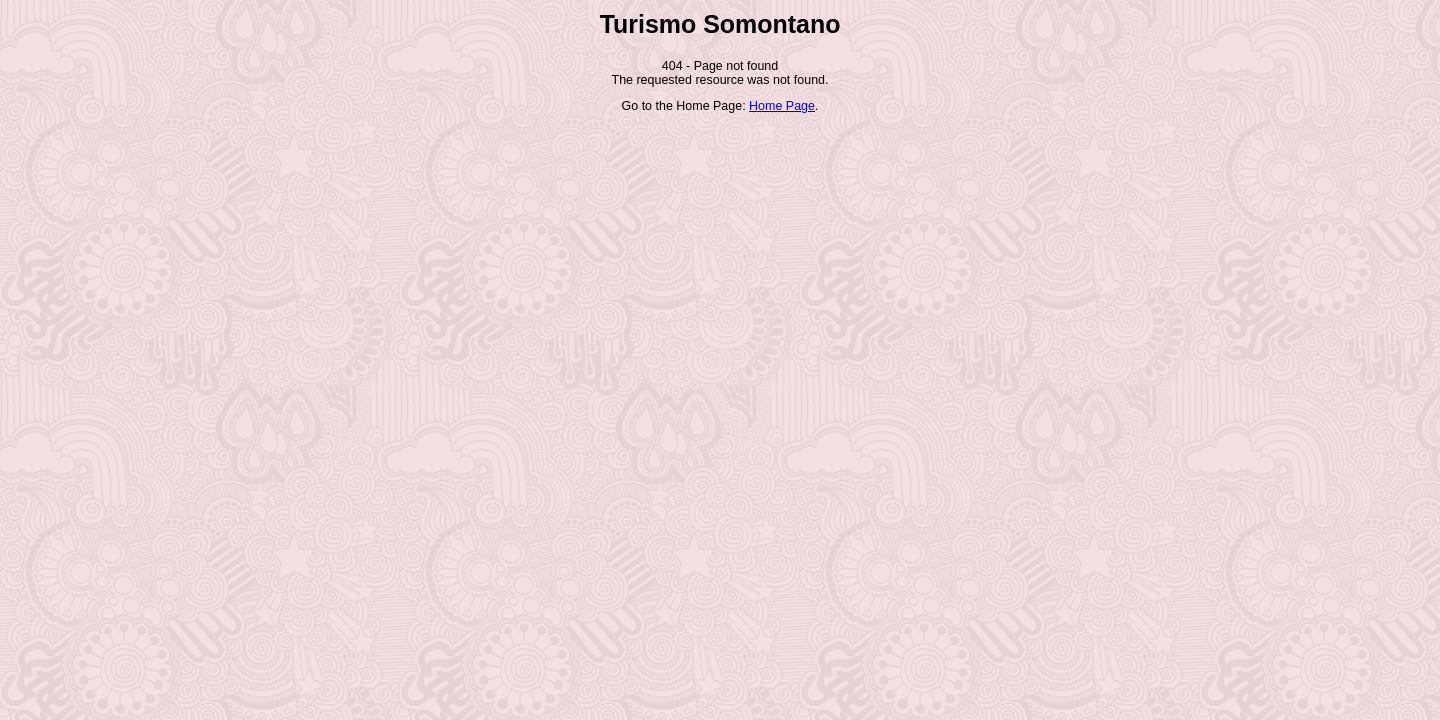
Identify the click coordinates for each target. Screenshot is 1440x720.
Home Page (782, 106)
